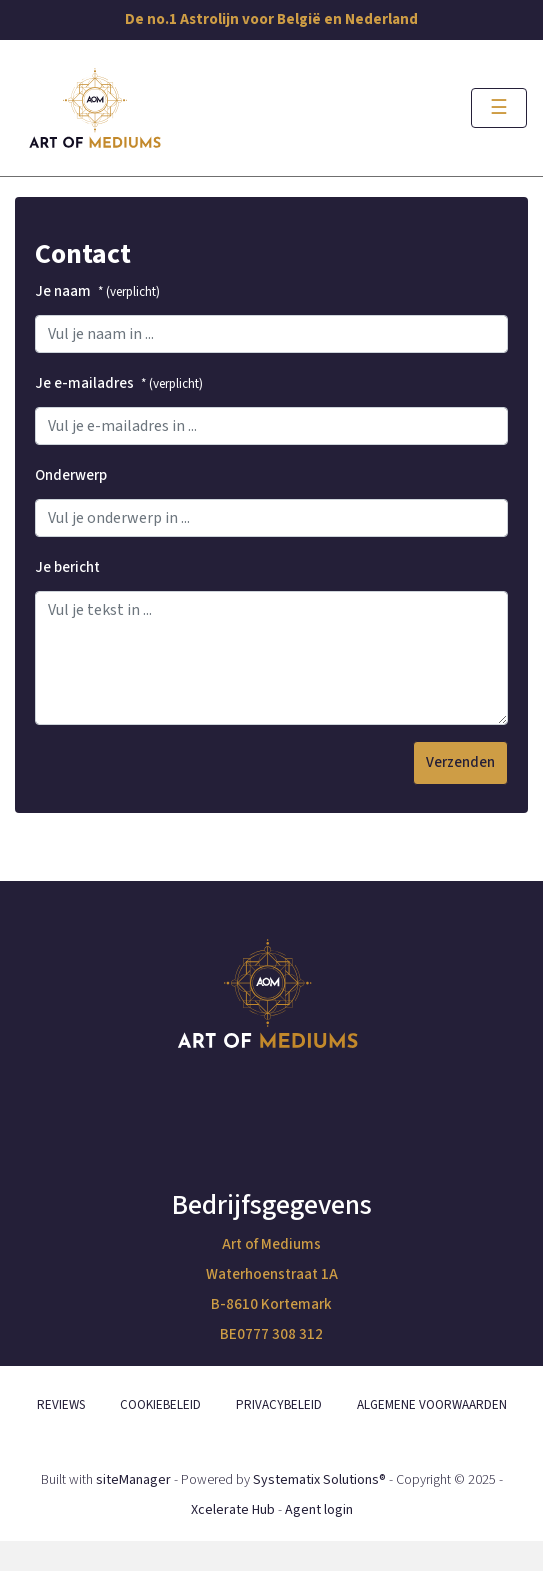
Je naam (97, 291)
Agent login (319, 1510)
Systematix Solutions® (319, 1480)
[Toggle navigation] (499, 108)
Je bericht (67, 567)
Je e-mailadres (119, 383)
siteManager (133, 1480)
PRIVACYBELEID (279, 1405)
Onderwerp (71, 475)
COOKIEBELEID (160, 1405)
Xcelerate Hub (233, 1510)
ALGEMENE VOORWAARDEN (432, 1405)
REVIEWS (61, 1405)
